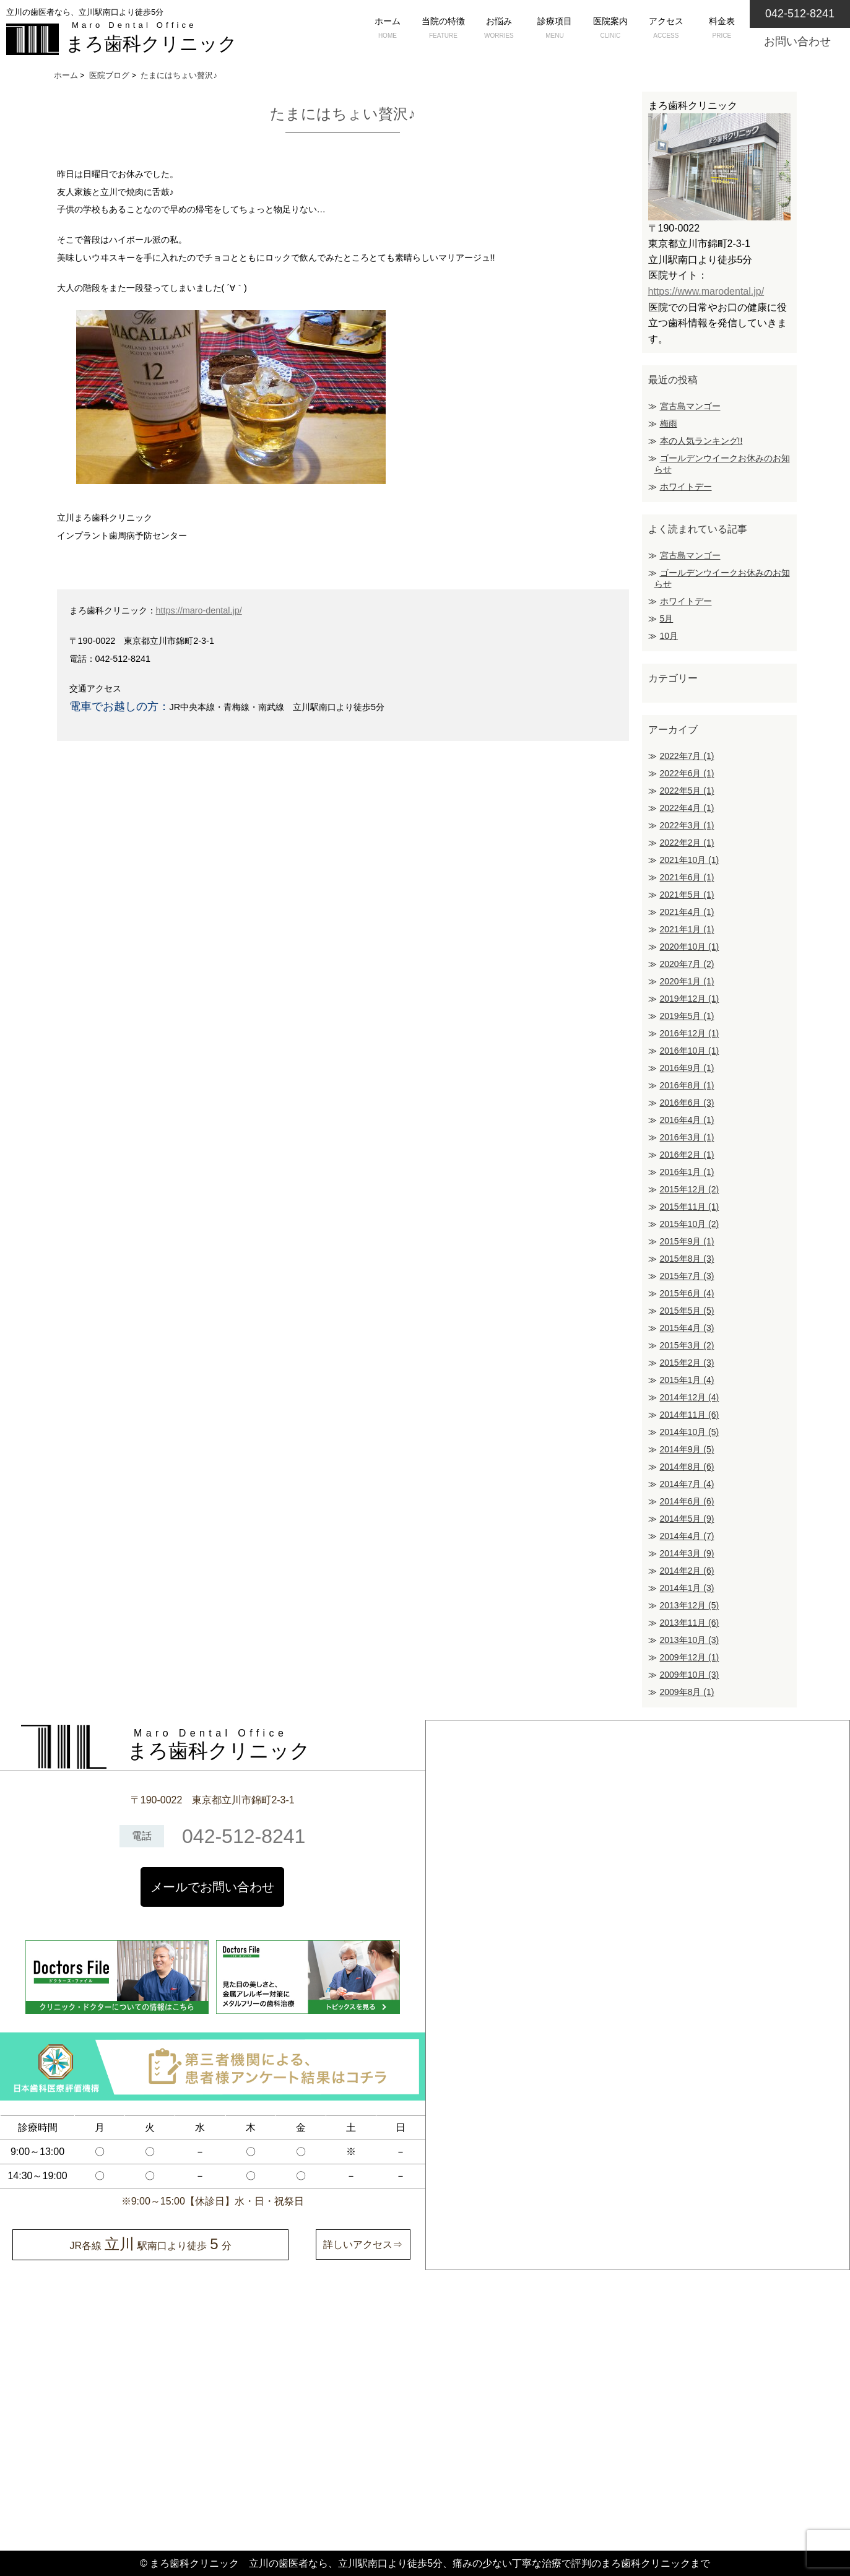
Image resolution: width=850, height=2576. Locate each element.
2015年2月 (687, 1363)
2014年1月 (687, 1588)
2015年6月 (687, 1293)
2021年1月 (687, 929)
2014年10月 (689, 1432)
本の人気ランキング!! (701, 441)
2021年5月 (687, 895)
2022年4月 (687, 808)
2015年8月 (687, 1259)
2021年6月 (687, 877)
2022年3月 (687, 825)
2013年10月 (689, 1640)
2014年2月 (687, 1571)
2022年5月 (687, 791)
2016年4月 (687, 1120)
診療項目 (555, 29)
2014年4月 (687, 1536)
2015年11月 (689, 1207)
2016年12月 (689, 1033)
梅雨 (668, 423)
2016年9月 (687, 1068)
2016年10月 (689, 1051)
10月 (669, 636)
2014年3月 (687, 1553)
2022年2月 (687, 843)
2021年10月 (689, 860)
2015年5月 (687, 1311)
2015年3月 (687, 1345)
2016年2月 (687, 1155)
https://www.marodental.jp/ (706, 291)
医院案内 (610, 29)
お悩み (499, 29)
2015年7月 (687, 1276)
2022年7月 (687, 756)
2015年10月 (689, 1224)
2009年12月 (689, 1657)
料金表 (722, 29)
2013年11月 (689, 1623)
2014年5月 (687, 1519)
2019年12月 (689, 999)
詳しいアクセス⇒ (362, 2244)
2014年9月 (687, 1449)
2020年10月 (689, 947)
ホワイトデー (686, 487)
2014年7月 (687, 1484)
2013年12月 (689, 1605)
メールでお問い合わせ (212, 1887)
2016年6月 (687, 1103)
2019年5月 (687, 1016)
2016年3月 (687, 1137)
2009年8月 (687, 1692)
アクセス (666, 29)
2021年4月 (687, 912)
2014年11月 (689, 1415)
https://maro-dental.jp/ (199, 610)
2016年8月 (687, 1085)
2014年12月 (689, 1397)
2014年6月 (687, 1501)
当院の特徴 (443, 29)
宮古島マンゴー (690, 406)
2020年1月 (687, 981)
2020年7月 (687, 964)
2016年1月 (687, 1172)
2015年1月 (687, 1380)
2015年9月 (687, 1241)
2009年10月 (689, 1675)
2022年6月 (687, 773)
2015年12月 (689, 1189)
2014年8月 (687, 1467)
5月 (667, 618)
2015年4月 (687, 1328)
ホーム (387, 29)
